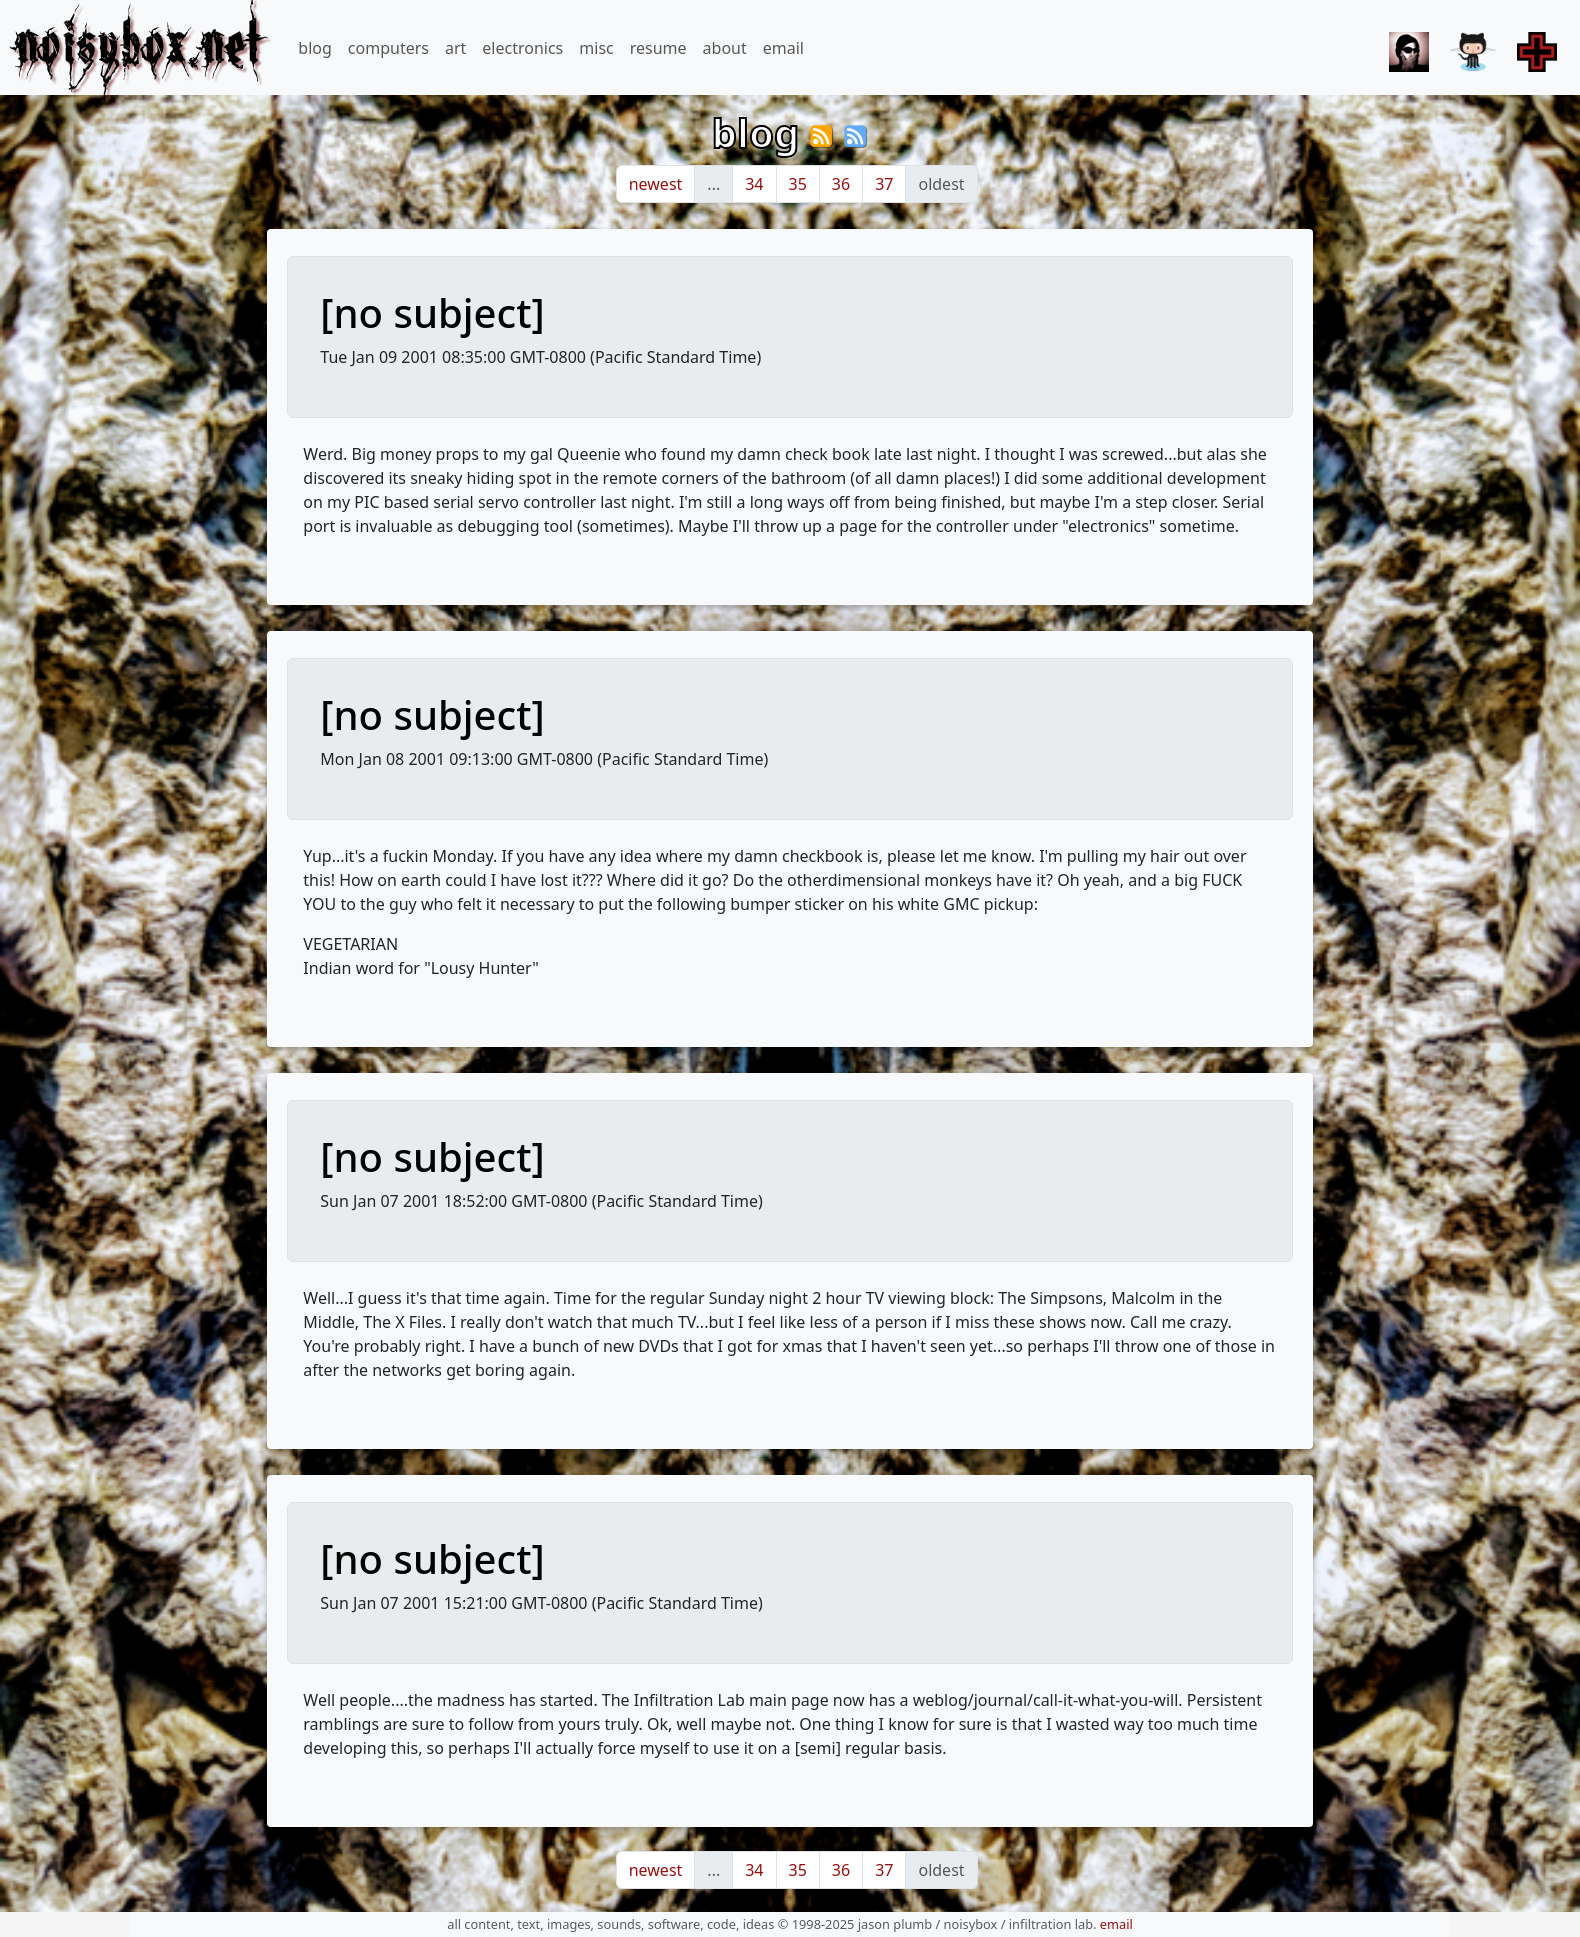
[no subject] (432, 312)
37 (884, 184)
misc (596, 48)
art (455, 48)
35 (798, 184)
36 (841, 184)
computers (388, 48)
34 (754, 184)
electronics (522, 48)
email (783, 48)
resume (658, 48)
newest (656, 184)
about (725, 48)
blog (315, 48)
